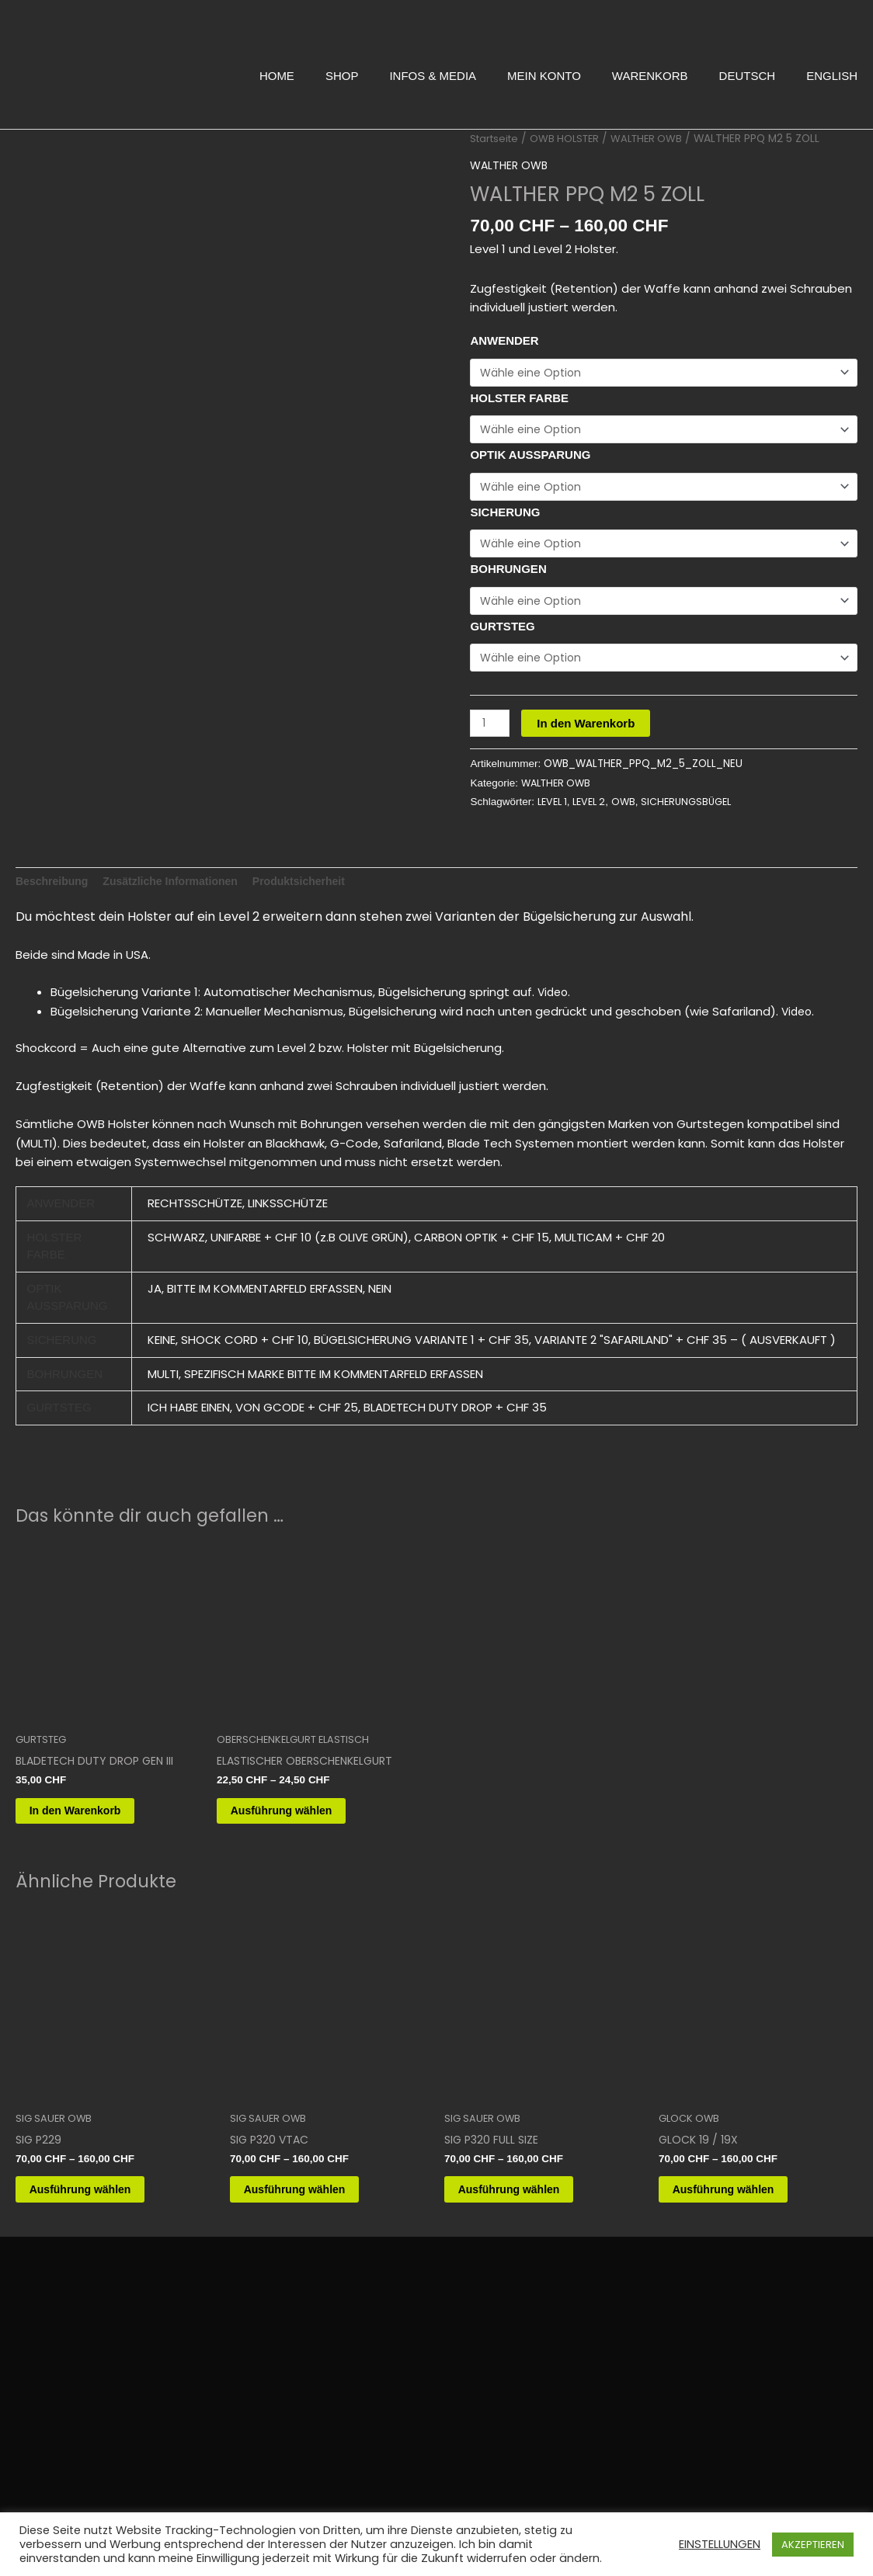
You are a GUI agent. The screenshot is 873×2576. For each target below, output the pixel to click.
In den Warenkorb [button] (95, 1838)
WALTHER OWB (656, 138)
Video (554, 1016)
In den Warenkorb (589, 732)
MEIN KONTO (544, 75)
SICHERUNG (505, 516)
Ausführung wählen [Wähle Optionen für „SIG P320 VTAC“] (315, 2237)
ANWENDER (504, 340)
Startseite (496, 138)
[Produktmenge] (491, 733)
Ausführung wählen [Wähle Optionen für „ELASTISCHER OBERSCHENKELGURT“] (302, 1852)
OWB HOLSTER (570, 138)
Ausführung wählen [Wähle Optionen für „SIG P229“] (101, 2237)
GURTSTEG (502, 634)
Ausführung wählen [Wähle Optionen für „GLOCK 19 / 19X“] (744, 2237)
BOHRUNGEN (508, 575)
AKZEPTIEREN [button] (812, 2544)
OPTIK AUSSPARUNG (530, 457)
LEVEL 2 (594, 811)
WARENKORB (650, 75)
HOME (276, 75)
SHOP (342, 75)
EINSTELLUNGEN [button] (719, 2544)
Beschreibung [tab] (54, 903)
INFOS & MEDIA (432, 75)
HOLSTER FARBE (519, 399)
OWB (631, 811)
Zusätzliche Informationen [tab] (180, 903)
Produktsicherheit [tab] (317, 903)
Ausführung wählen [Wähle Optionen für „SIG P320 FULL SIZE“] (529, 2237)
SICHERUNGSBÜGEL (697, 811)
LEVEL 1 (554, 811)
